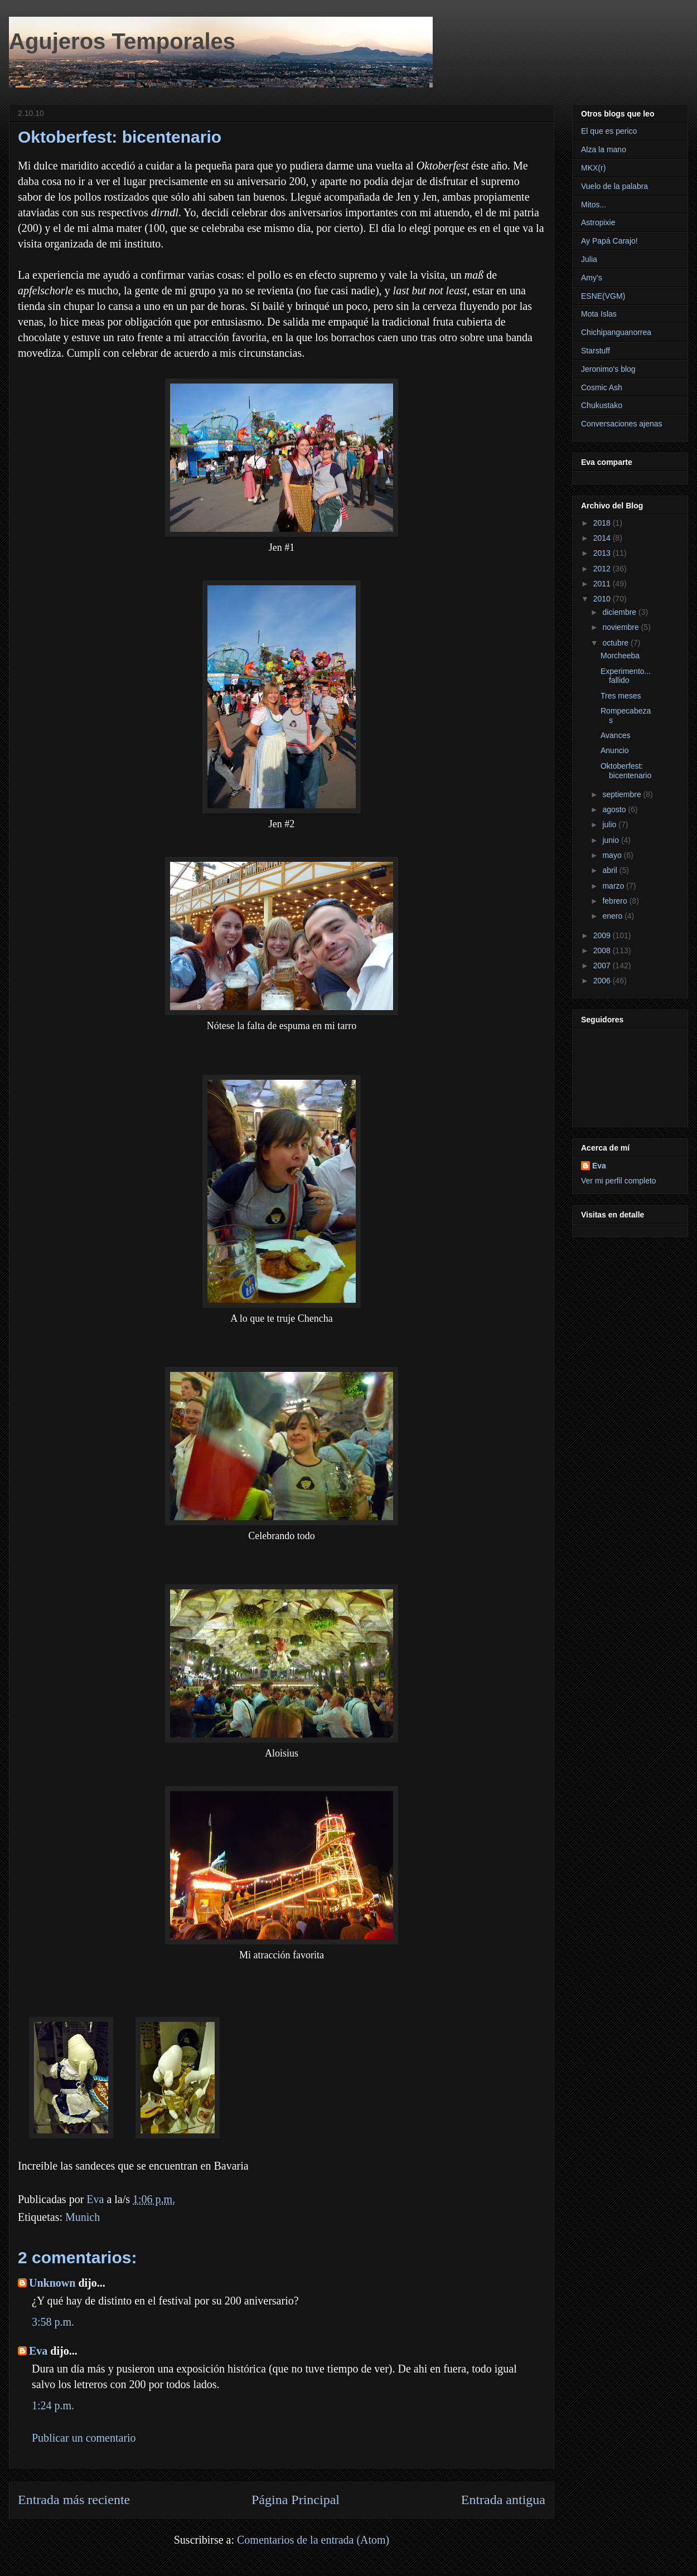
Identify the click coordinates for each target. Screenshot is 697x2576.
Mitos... (593, 204)
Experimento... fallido (626, 676)
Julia (589, 259)
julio (610, 824)
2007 (603, 965)
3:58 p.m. (53, 2322)
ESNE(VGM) (603, 296)
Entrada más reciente (74, 2499)
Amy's (591, 277)
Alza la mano (603, 149)
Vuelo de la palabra (614, 186)
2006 (603, 980)
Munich (82, 2217)
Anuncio (615, 750)
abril (610, 870)
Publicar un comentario (84, 2438)
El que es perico (609, 131)
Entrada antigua (503, 2499)
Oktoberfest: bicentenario (626, 770)
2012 (603, 568)
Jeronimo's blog (608, 369)
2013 (603, 553)
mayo (612, 855)
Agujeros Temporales (122, 41)
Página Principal (295, 2499)
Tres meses (621, 695)
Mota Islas (599, 313)
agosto (615, 809)
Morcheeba (620, 655)
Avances (615, 735)
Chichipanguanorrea (616, 332)
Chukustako (601, 405)
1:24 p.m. (53, 2405)
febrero (615, 900)
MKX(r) (593, 167)
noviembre (621, 627)
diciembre (620, 612)
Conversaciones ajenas (621, 423)
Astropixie (598, 222)
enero (613, 915)
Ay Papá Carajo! (609, 240)
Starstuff (595, 350)
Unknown (52, 2283)
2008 (603, 950)
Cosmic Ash (601, 387)
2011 (603, 583)
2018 (603, 522)
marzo (614, 885)
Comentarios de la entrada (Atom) (313, 2540)
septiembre (622, 794)
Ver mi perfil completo (618, 1180)
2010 (603, 598)
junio (611, 840)
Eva (38, 2351)
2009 (603, 935)
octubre (616, 642)
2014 (603, 537)
